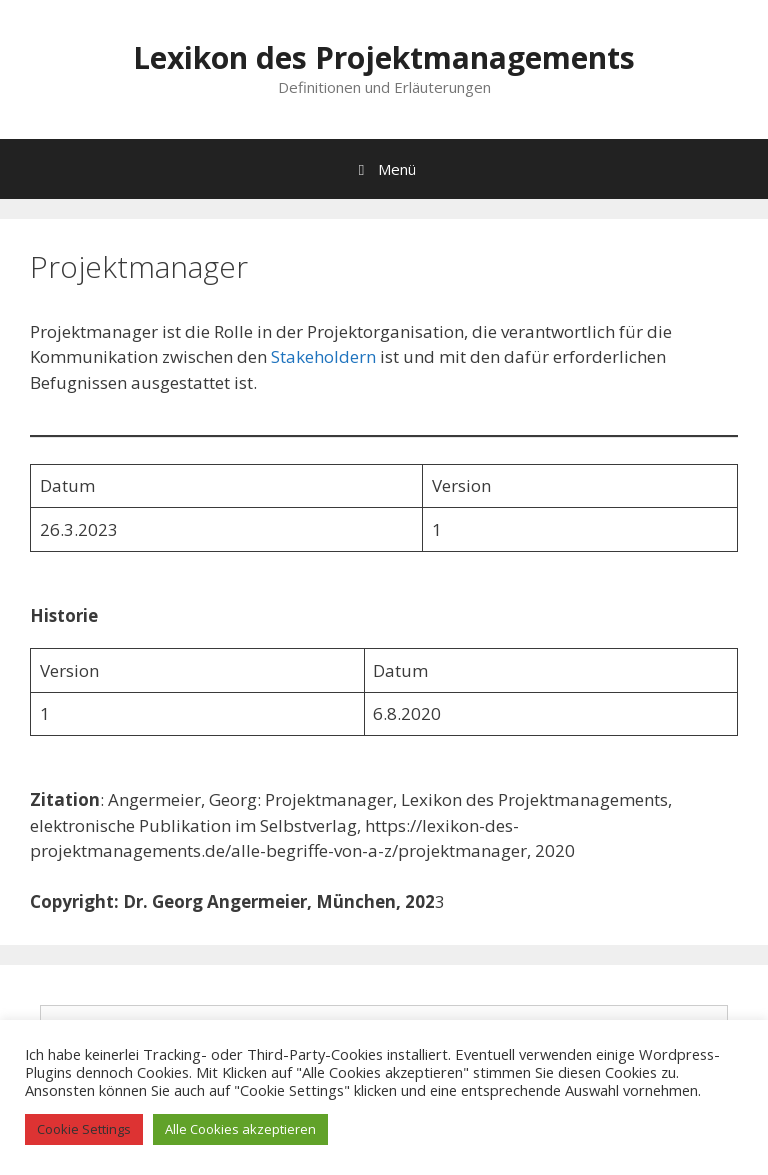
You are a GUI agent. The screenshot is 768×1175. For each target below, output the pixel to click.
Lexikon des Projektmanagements (384, 57)
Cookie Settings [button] (84, 1129)
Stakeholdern (325, 356)
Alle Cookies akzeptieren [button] (240, 1129)
